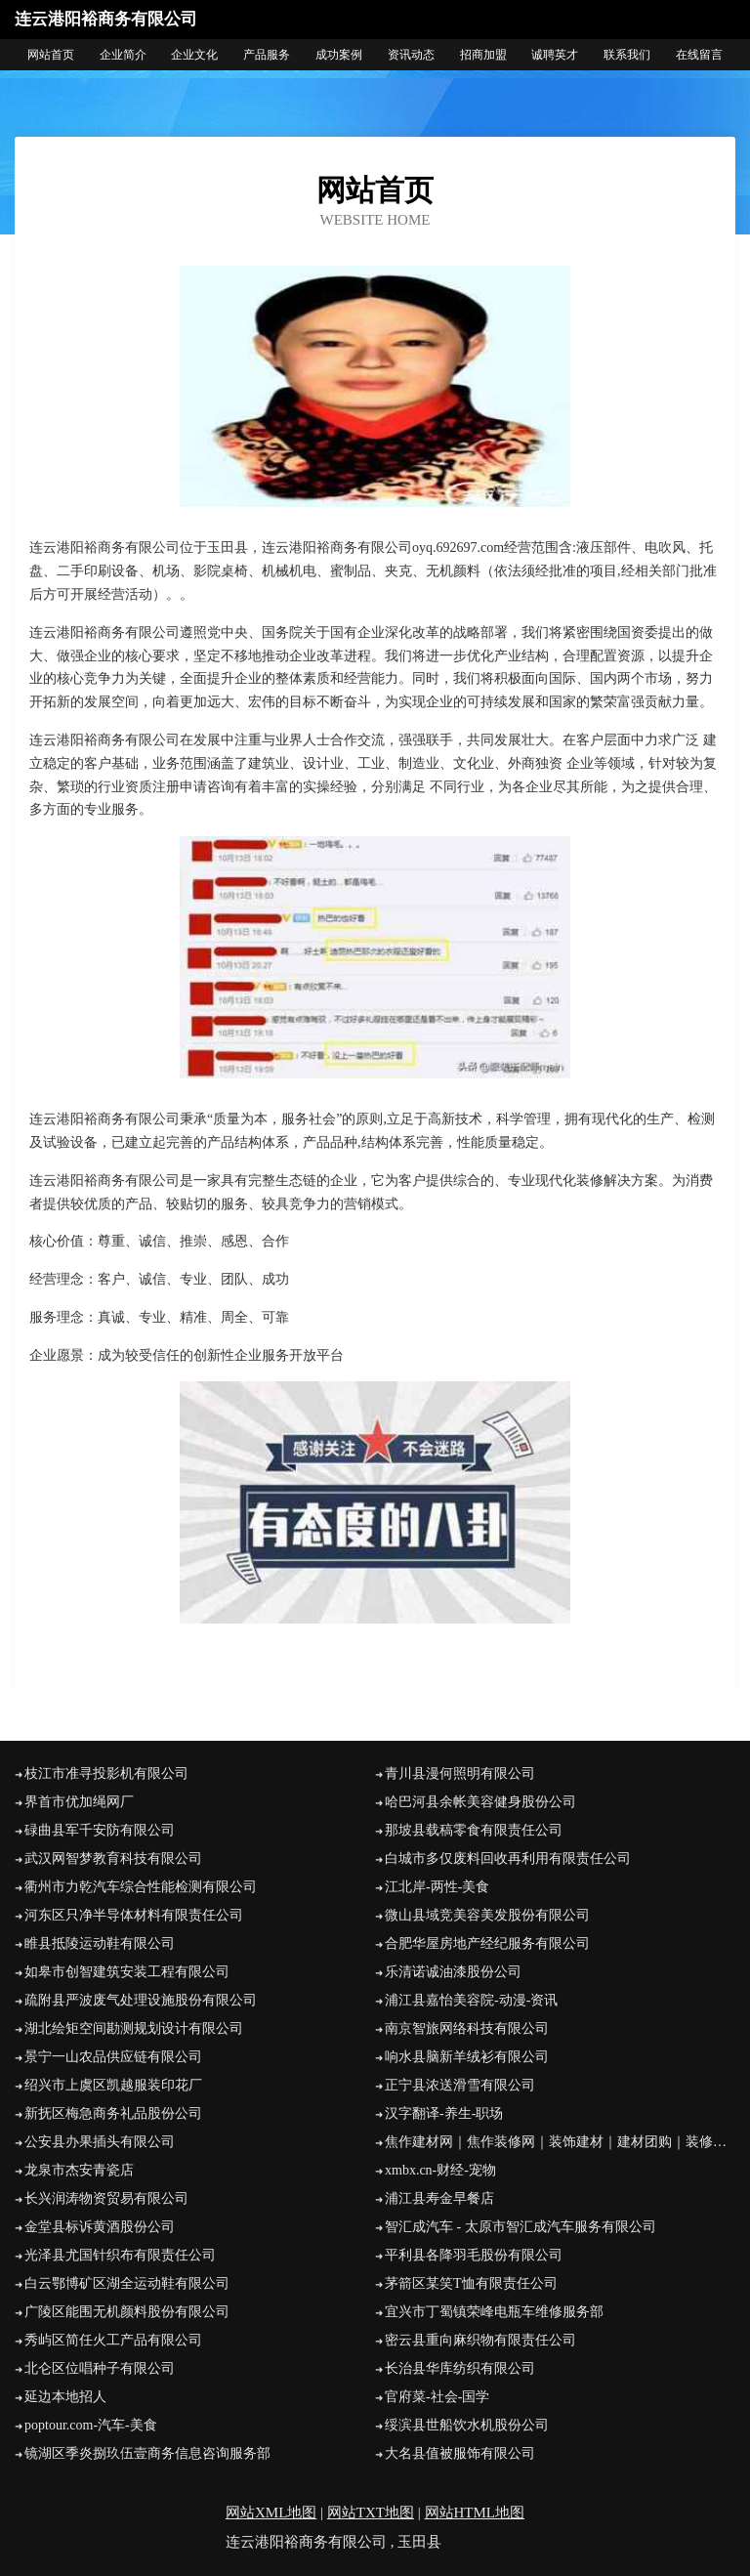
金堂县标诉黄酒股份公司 (99, 2226)
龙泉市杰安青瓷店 (79, 2170)
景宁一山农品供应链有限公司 (113, 2056)
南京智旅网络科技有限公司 (467, 2028)
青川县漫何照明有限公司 (460, 1773)
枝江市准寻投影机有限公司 (106, 1773)
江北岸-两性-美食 (437, 1886)
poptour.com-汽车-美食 (90, 2425)
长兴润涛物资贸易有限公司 (106, 2198)
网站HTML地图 (475, 2512)
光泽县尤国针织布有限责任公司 (120, 2255)
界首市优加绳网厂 (79, 1802)
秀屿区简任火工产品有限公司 (113, 2340)
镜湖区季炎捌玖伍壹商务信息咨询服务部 (147, 2453)
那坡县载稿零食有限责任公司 (473, 1830)
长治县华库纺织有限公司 (460, 2368)
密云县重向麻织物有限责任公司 (480, 2340)
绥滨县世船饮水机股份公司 (467, 2425)
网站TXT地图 (370, 2512)
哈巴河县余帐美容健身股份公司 (480, 1802)
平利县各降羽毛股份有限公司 (473, 2255)
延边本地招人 (65, 2396)
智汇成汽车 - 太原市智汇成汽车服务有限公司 (520, 2226)
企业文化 (194, 55)
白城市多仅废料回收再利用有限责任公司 (508, 1858)
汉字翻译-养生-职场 (444, 2113)
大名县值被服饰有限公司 (460, 2453)
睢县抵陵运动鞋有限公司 (99, 1943)
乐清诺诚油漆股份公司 (453, 1971)
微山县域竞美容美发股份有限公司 (487, 1915)
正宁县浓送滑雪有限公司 (460, 2085)
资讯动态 (411, 55)
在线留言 (699, 55)
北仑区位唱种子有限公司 (99, 2368)
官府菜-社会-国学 (437, 2396)
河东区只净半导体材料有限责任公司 (133, 1915)
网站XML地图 (271, 2512)
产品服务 (266, 55)
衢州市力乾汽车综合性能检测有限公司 (140, 1886)
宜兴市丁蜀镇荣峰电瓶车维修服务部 (494, 2311)
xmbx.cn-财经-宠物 (440, 2170)
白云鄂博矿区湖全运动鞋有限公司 (126, 2283)
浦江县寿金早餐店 (439, 2198)
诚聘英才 (554, 55)
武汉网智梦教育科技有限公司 (113, 1858)
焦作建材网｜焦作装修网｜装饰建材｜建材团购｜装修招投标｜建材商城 (560, 2141)
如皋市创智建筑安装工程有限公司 (126, 1971)
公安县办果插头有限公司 (99, 2141)
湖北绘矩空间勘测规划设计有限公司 (133, 2028)
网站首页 (50, 55)
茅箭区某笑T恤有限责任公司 (471, 2283)
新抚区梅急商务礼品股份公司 (113, 2113)
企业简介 (123, 55)
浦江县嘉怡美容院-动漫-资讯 (471, 2000)
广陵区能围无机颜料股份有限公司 (126, 2311)
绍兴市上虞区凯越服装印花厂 (113, 2085)
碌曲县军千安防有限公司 (99, 1830)
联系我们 (627, 55)
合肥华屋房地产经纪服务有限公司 (487, 1943)
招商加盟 (483, 55)
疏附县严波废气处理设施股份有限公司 (140, 2000)
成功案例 (338, 55)
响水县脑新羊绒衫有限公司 (467, 2056)
